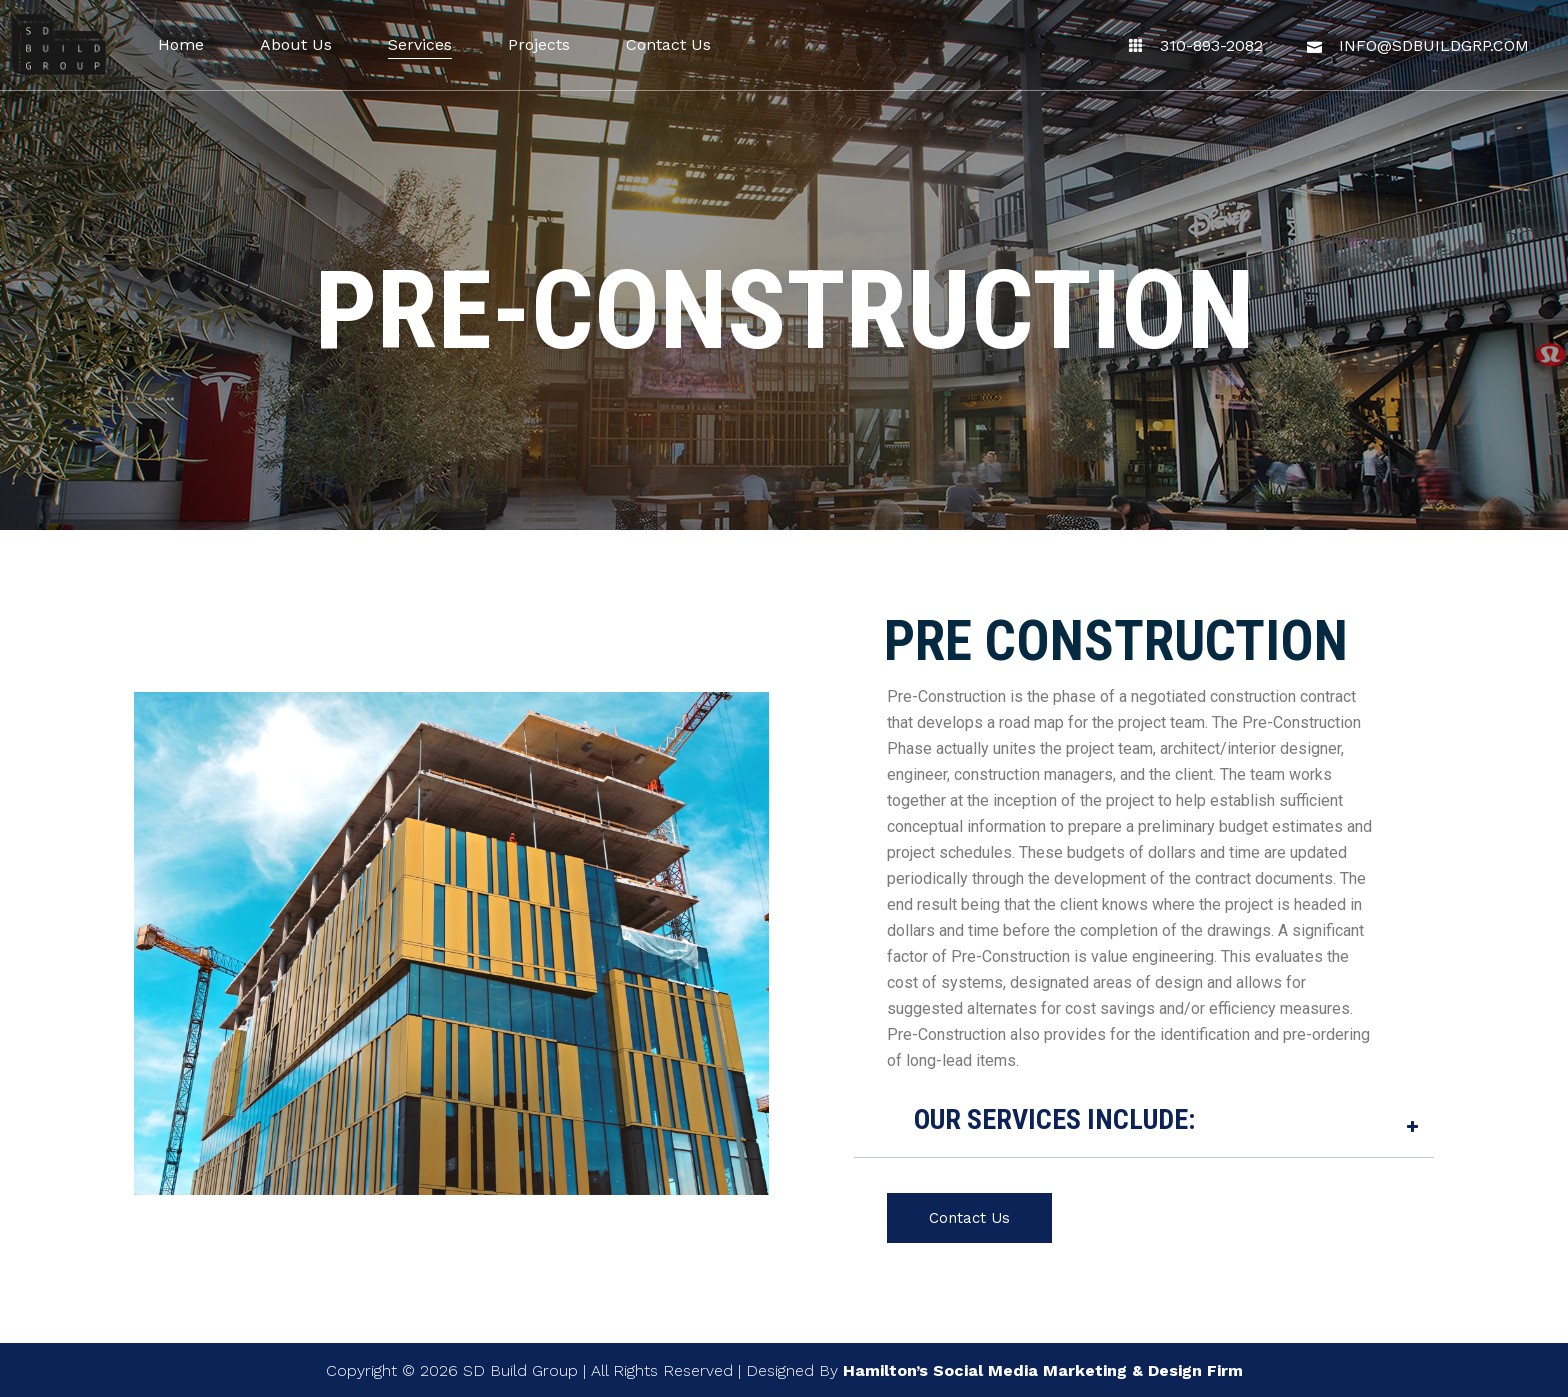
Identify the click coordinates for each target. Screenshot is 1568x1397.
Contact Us (969, 1218)
